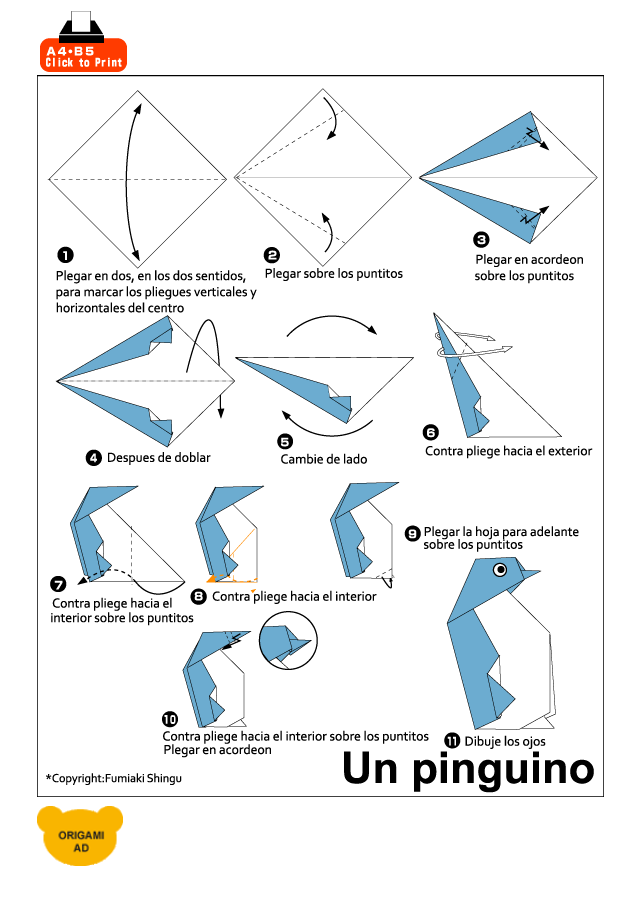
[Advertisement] (367, 42)
